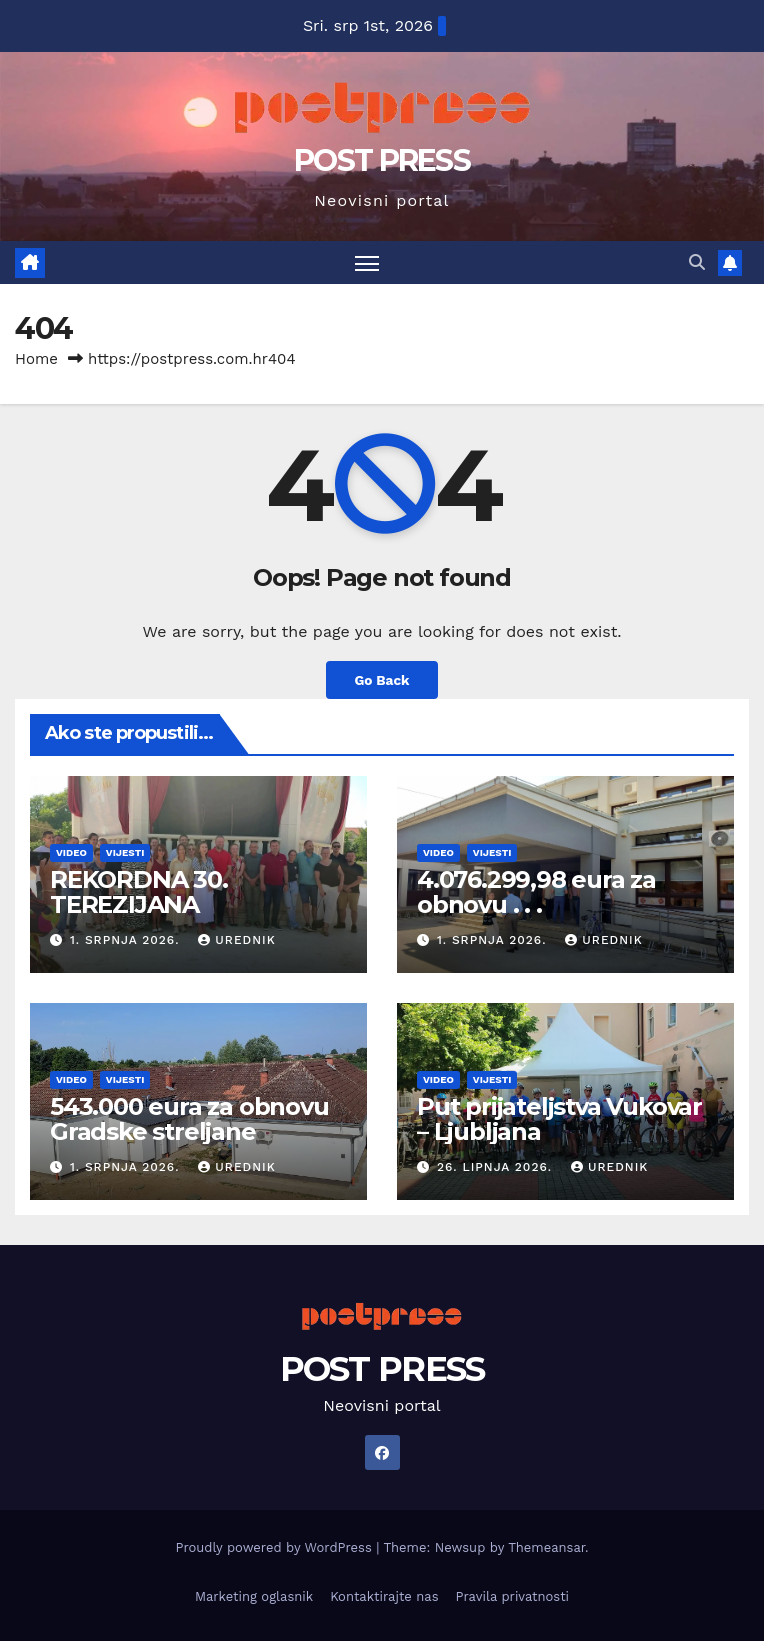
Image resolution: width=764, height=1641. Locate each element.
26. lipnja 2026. (497, 1167)
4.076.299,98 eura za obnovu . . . (536, 892)
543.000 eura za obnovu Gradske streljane (189, 1119)
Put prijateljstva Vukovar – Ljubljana (559, 1119)
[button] (697, 262)
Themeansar (546, 1547)
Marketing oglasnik (254, 1596)
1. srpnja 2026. (127, 940)
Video (71, 852)
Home (36, 359)
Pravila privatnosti (513, 1596)
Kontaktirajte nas (384, 1596)
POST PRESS (382, 160)
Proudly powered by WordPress (275, 1547)
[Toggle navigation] (367, 262)
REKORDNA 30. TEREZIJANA (139, 892)
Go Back (381, 680)
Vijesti (125, 852)
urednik (236, 940)
